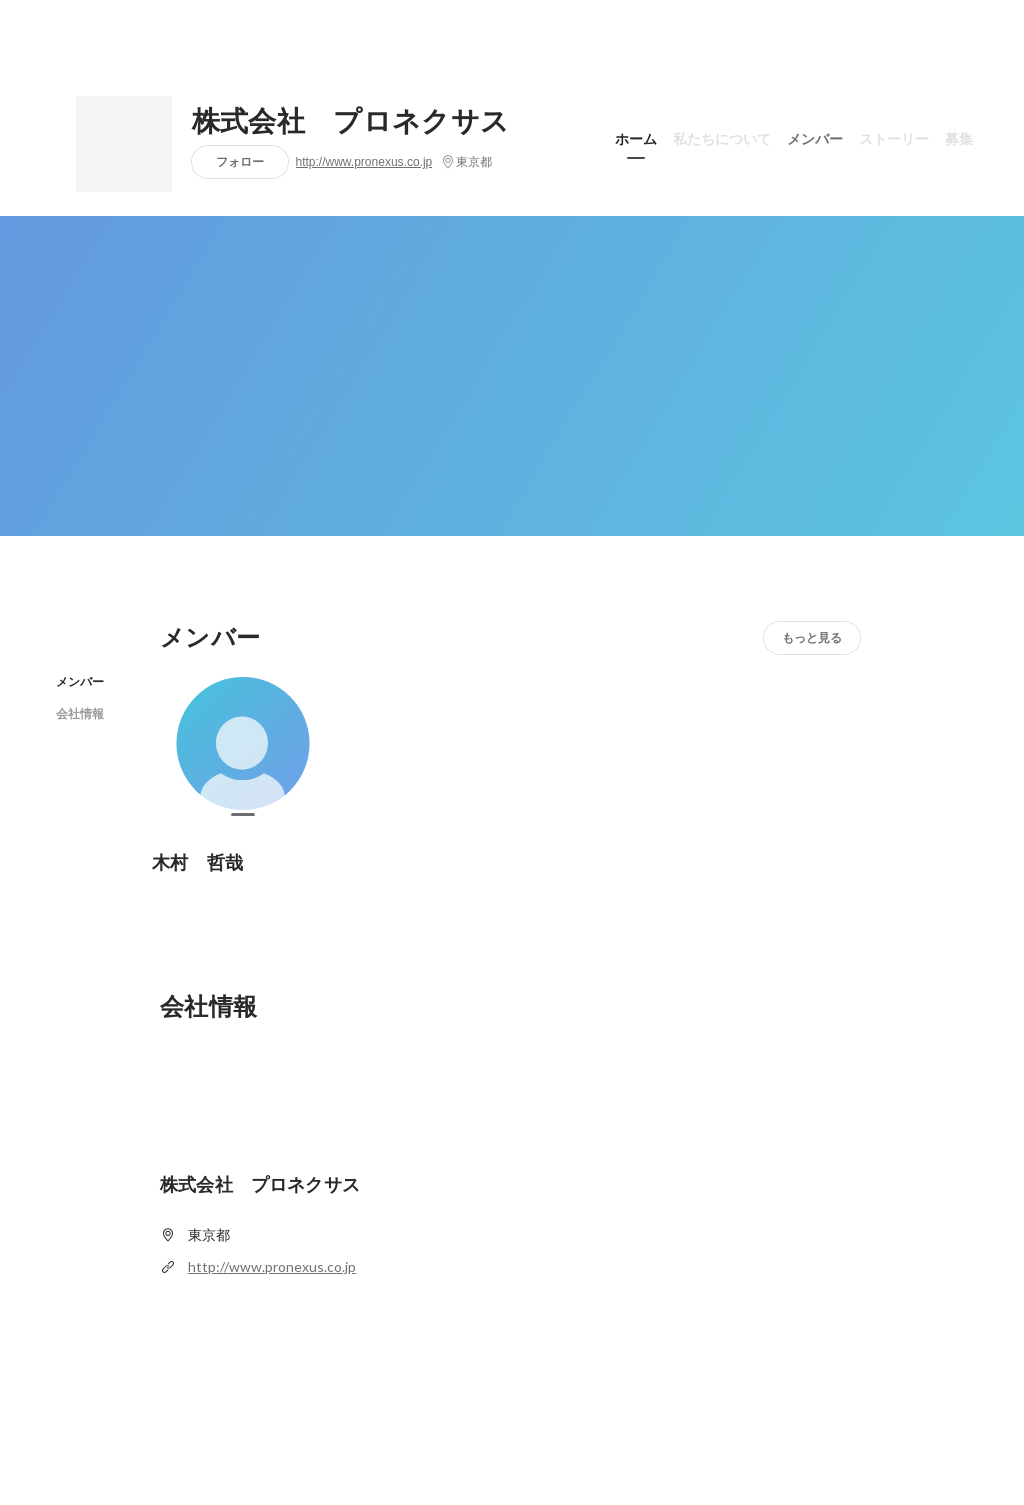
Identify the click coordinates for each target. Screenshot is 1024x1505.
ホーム (636, 139)
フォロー (240, 161)
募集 (959, 139)
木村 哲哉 (197, 862)
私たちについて (722, 139)
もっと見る (812, 637)
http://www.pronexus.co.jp (364, 162)
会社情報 (80, 713)
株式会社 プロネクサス (351, 122)
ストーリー (894, 139)
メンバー (815, 139)
